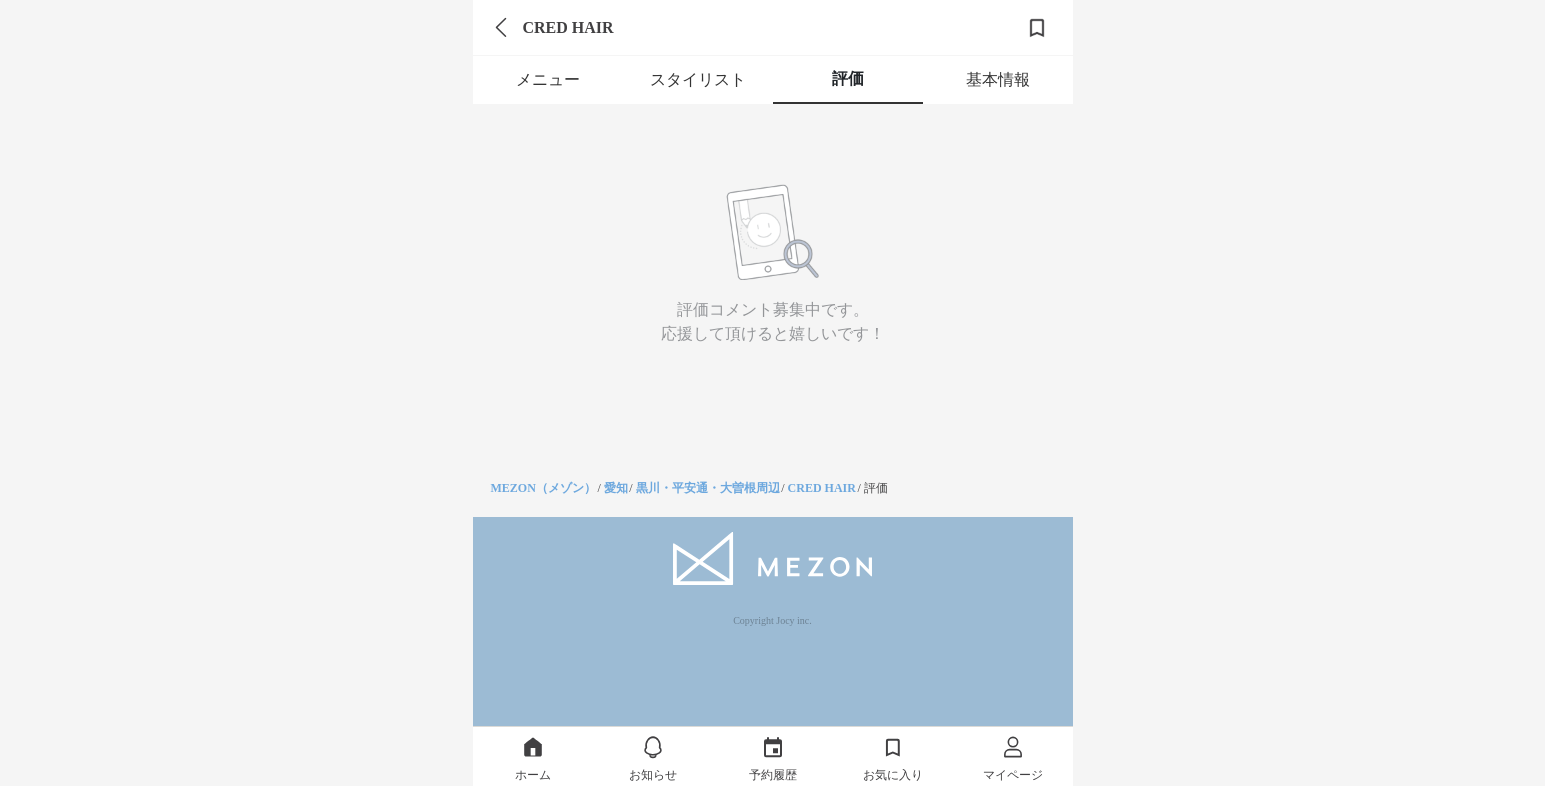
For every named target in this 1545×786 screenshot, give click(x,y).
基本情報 (998, 79)
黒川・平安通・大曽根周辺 (708, 488)
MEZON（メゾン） (543, 488)
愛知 (616, 488)
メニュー (548, 79)
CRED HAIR (822, 488)
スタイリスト (698, 79)
